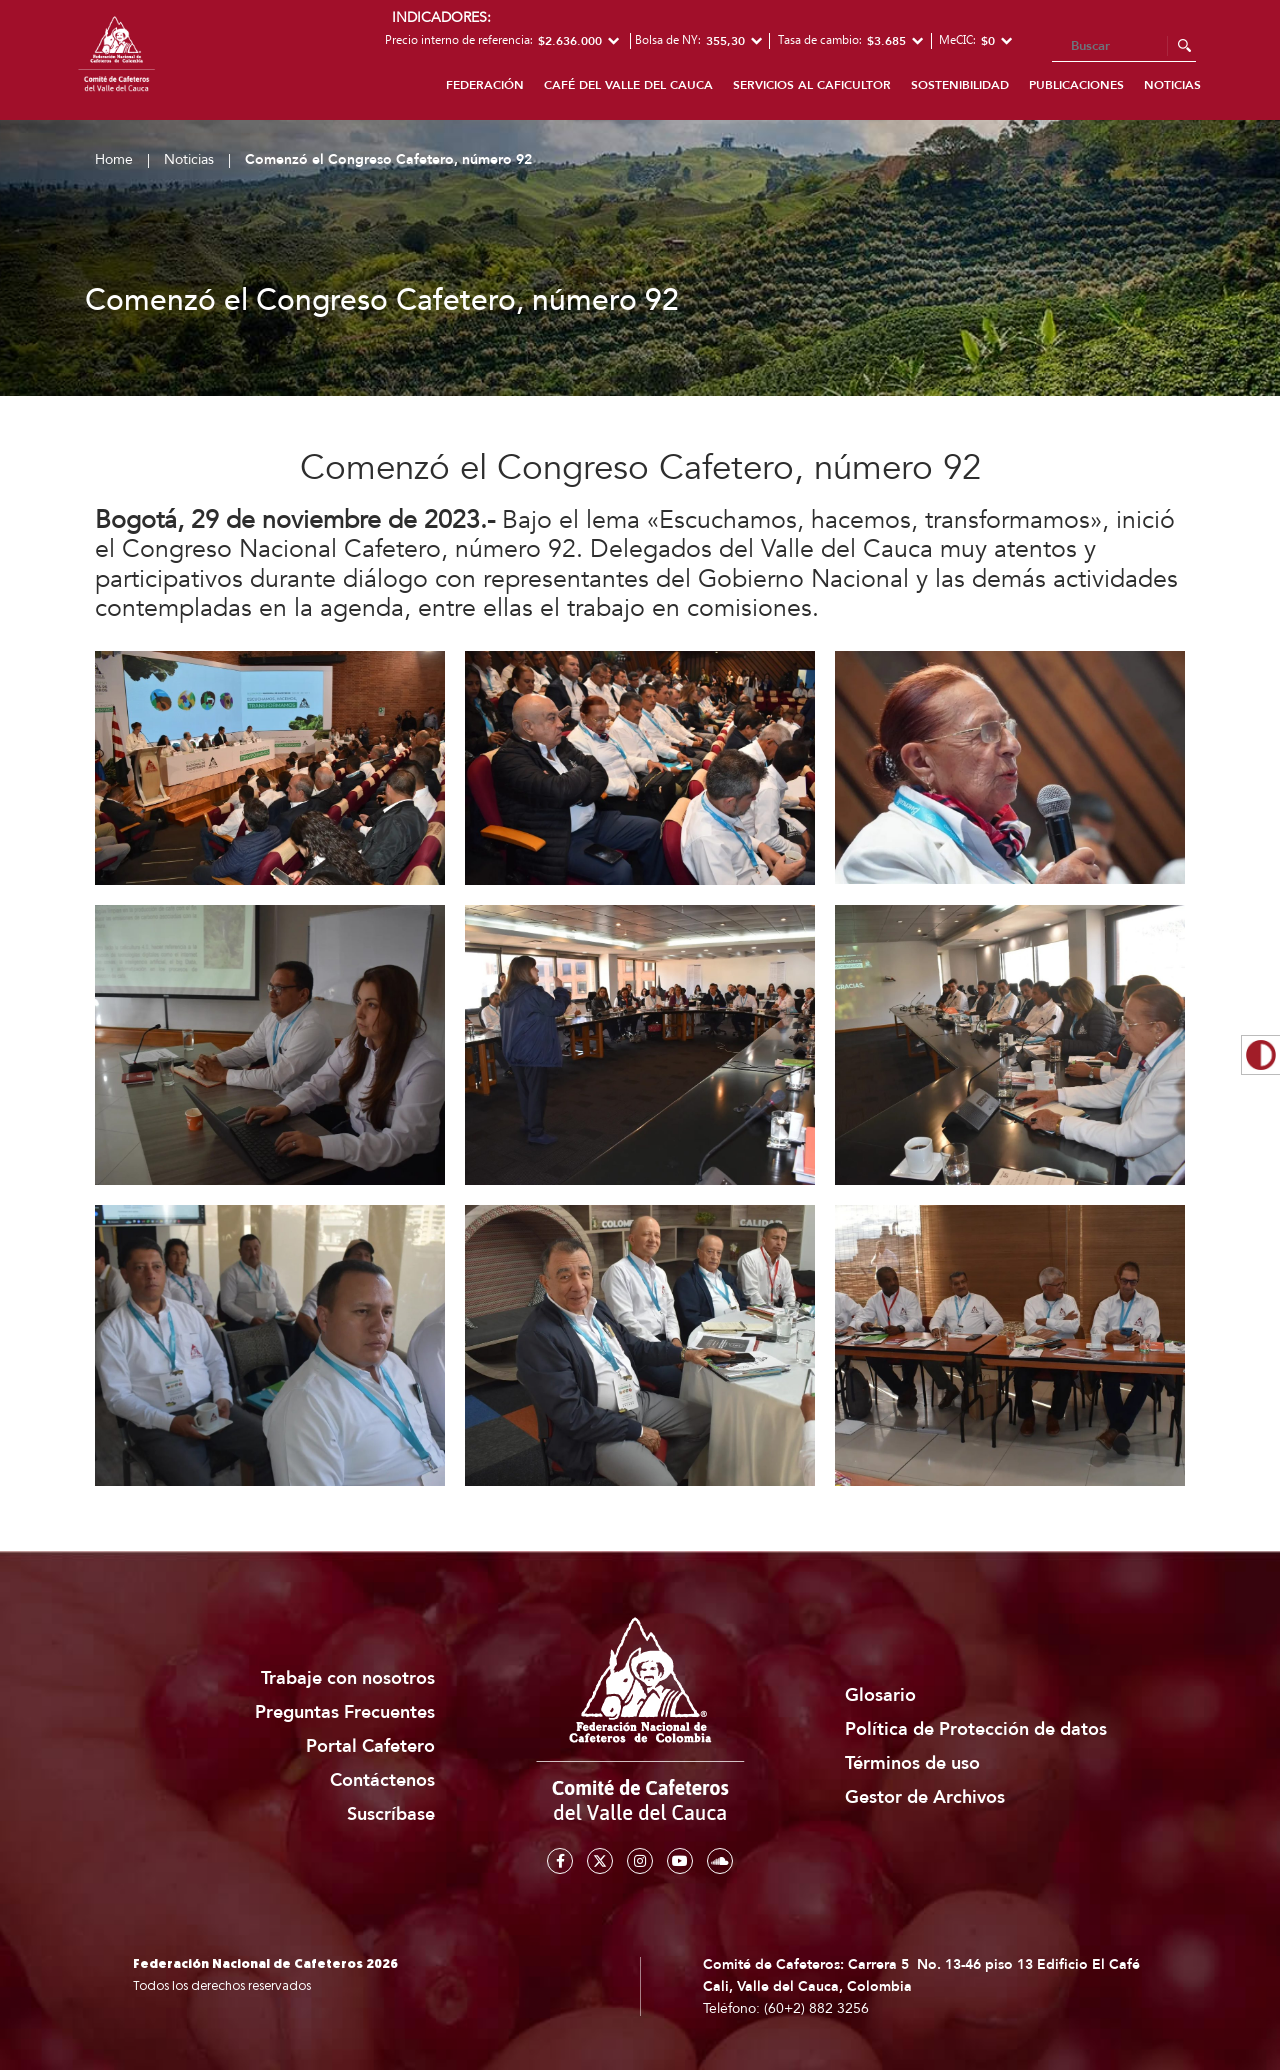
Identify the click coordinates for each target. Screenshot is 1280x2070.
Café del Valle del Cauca (628, 85)
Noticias (1172, 85)
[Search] (1124, 47)
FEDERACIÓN (485, 85)
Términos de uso (912, 1763)
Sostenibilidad (960, 85)
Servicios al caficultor (812, 85)
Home (114, 159)
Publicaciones (1076, 85)
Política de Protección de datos (976, 1729)
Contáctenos (382, 1780)
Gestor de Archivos (925, 1797)
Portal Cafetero (370, 1746)
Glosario (880, 1695)
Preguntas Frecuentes (345, 1712)
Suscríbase (391, 1814)
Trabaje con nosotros (348, 1678)
